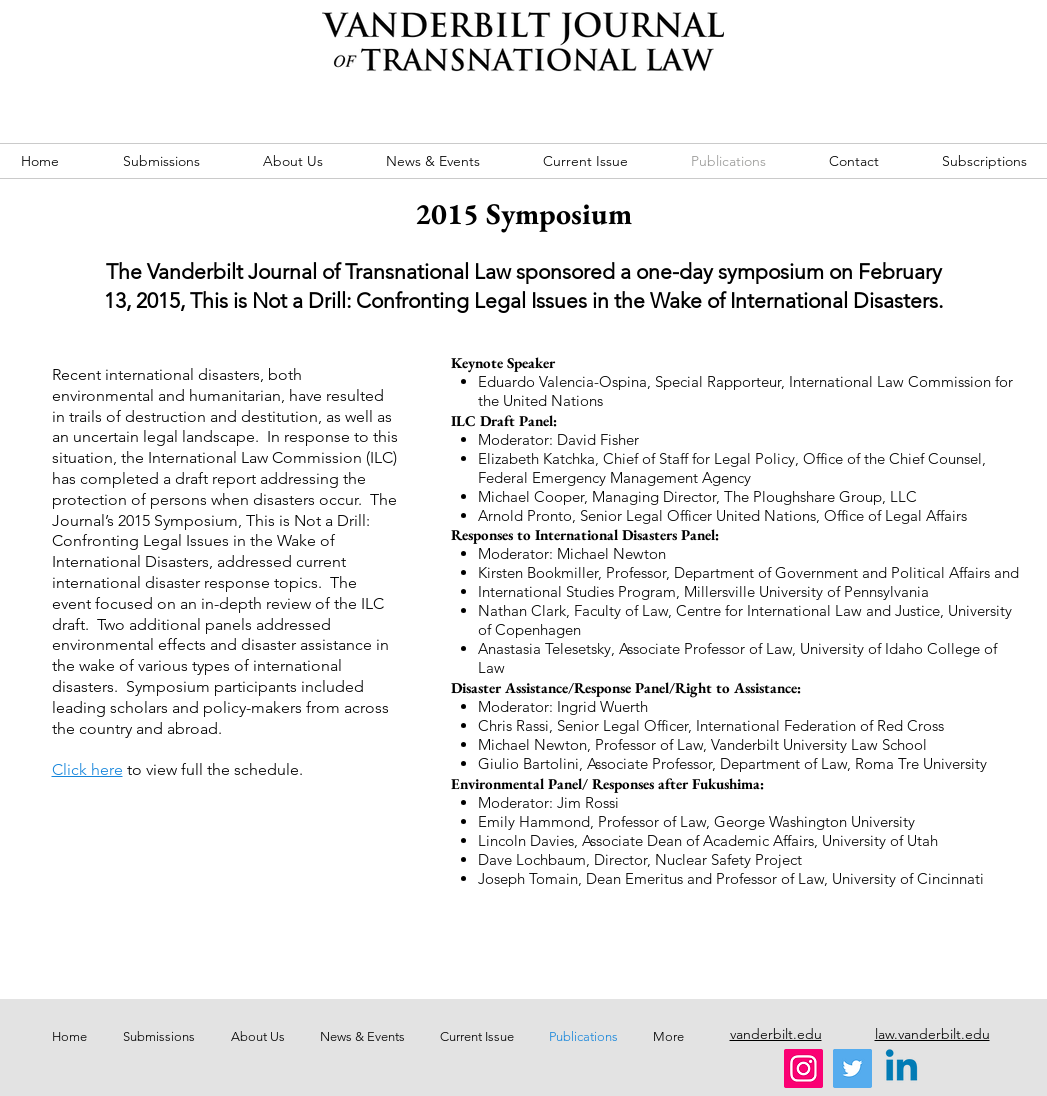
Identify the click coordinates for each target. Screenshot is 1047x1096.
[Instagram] (803, 1068)
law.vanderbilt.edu (932, 1034)
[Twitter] (852, 1068)
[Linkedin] (901, 1068)
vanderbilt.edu (776, 1034)
